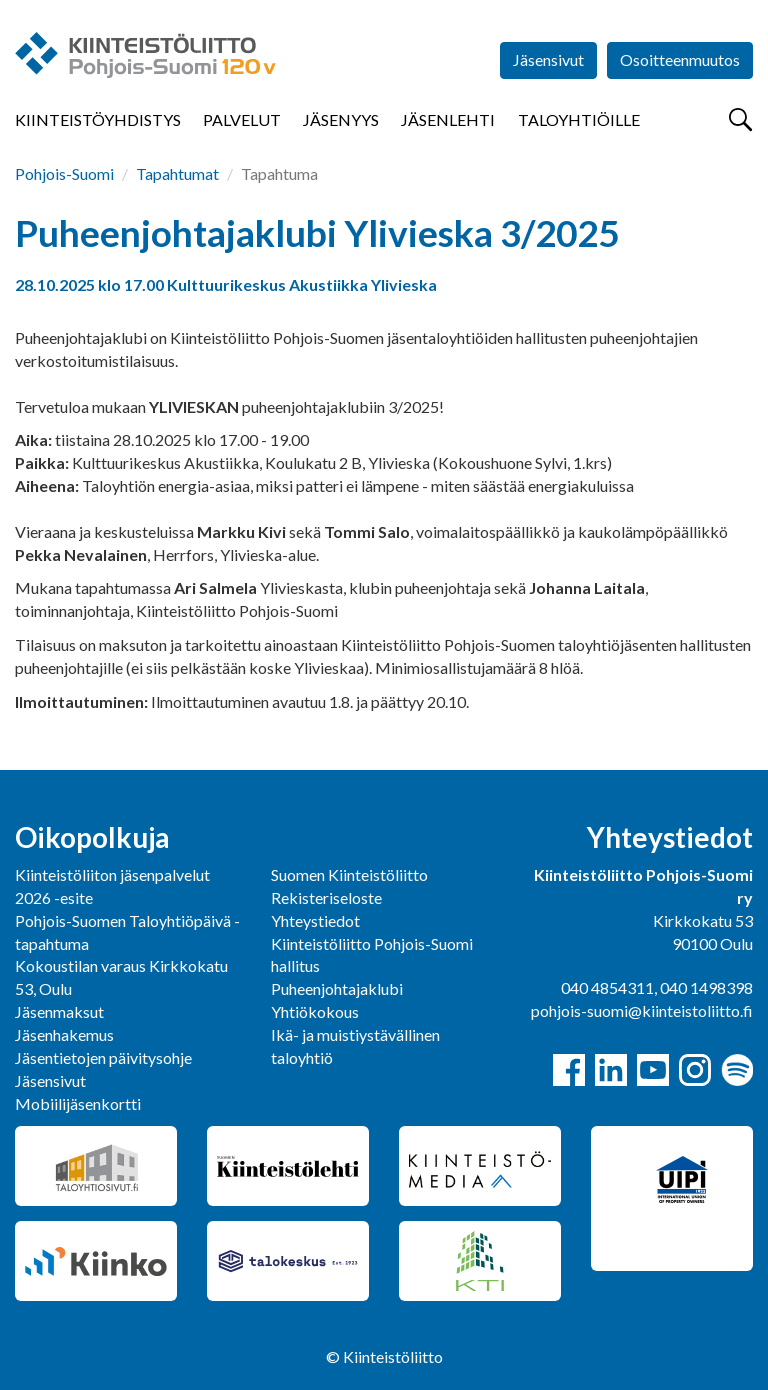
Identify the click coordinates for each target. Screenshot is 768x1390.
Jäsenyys (341, 119)
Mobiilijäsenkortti (78, 1103)
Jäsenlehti (448, 119)
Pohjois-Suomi (64, 173)
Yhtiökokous (315, 1011)
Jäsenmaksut (59, 1011)
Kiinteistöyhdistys (98, 119)
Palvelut (242, 119)
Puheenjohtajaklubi (337, 988)
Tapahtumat (177, 173)
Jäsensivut (548, 59)
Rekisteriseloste (326, 897)
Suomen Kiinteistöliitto (349, 874)
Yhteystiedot (315, 920)
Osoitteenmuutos (680, 59)
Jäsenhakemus (64, 1034)
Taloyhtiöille (579, 119)
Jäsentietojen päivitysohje (103, 1057)
